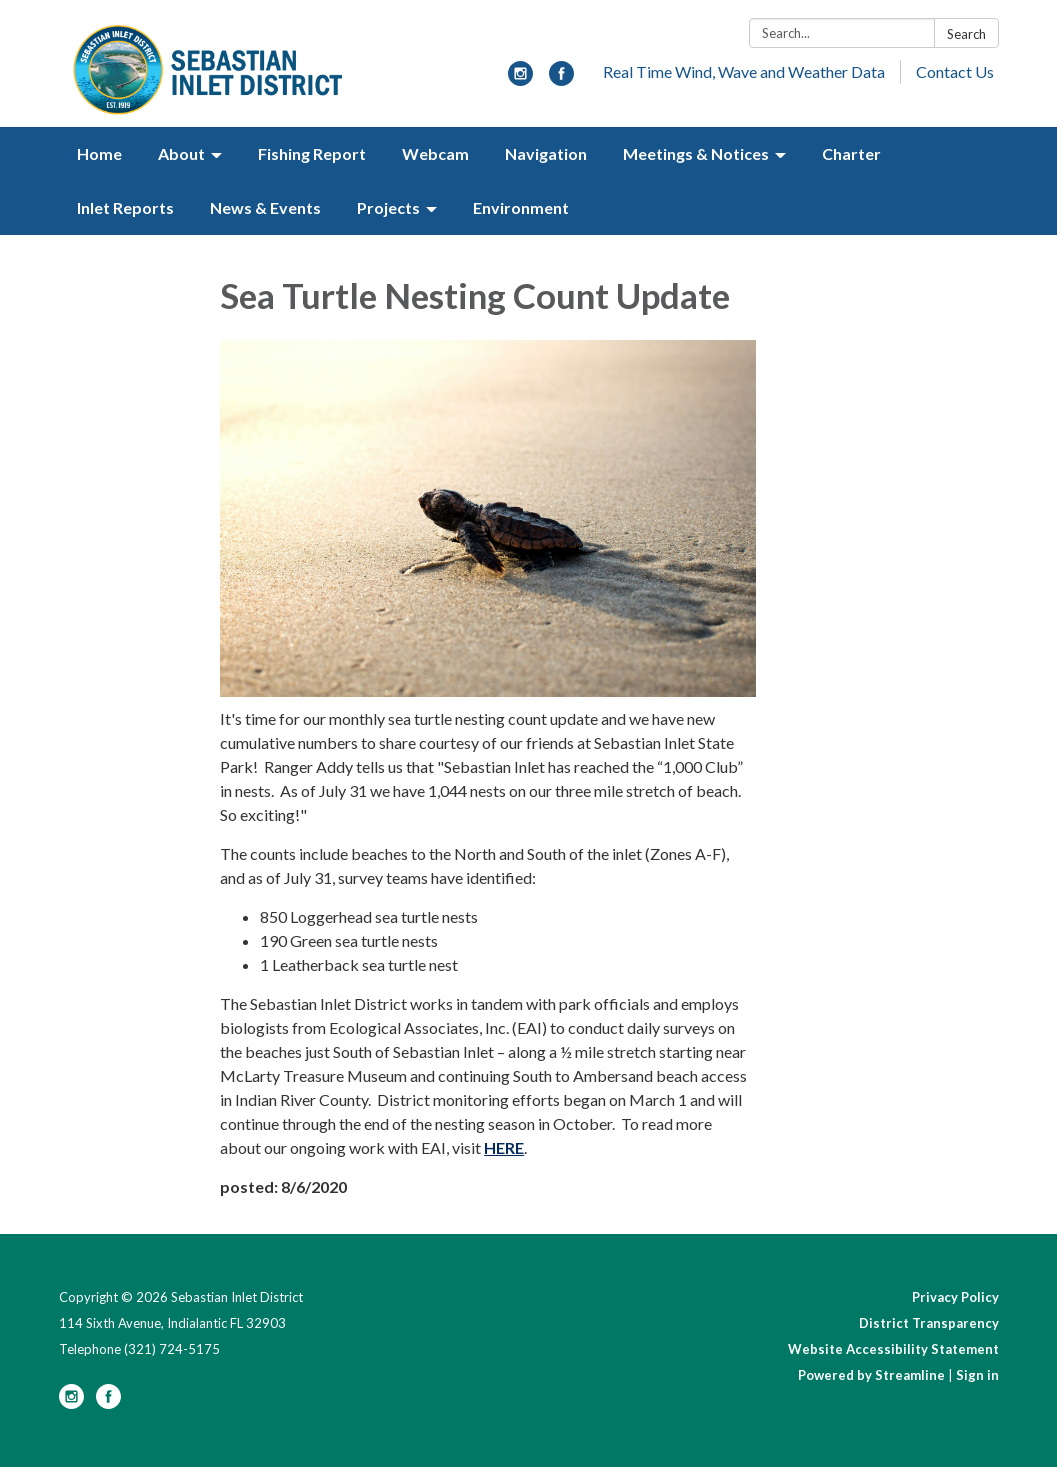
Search (966, 34)
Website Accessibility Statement (893, 1349)
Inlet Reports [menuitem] (125, 207)
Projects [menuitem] (388, 207)
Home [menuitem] (99, 153)
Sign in (977, 1375)
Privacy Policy (955, 1297)
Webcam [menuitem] (435, 153)
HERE (504, 1147)
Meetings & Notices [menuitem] (696, 153)
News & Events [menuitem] (265, 207)
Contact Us (955, 71)
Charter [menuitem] (851, 153)
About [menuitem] (181, 153)
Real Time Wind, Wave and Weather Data (744, 71)
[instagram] (520, 79)
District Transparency (929, 1323)
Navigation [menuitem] (546, 153)
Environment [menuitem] (521, 207)
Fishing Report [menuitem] (312, 153)
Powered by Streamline (871, 1375)
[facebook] (561, 79)
